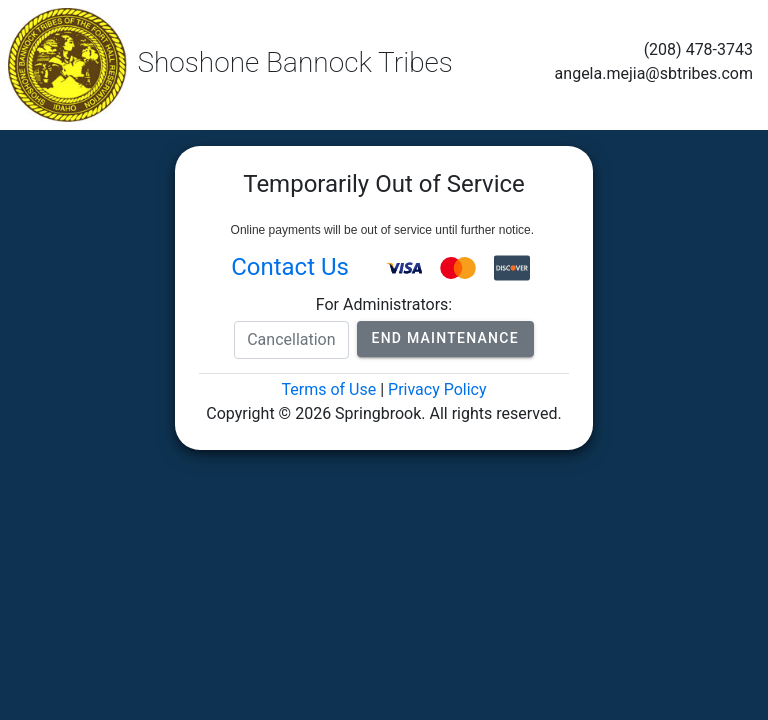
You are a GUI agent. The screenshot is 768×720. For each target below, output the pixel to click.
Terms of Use (328, 389)
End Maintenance (445, 338)
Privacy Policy (437, 389)
